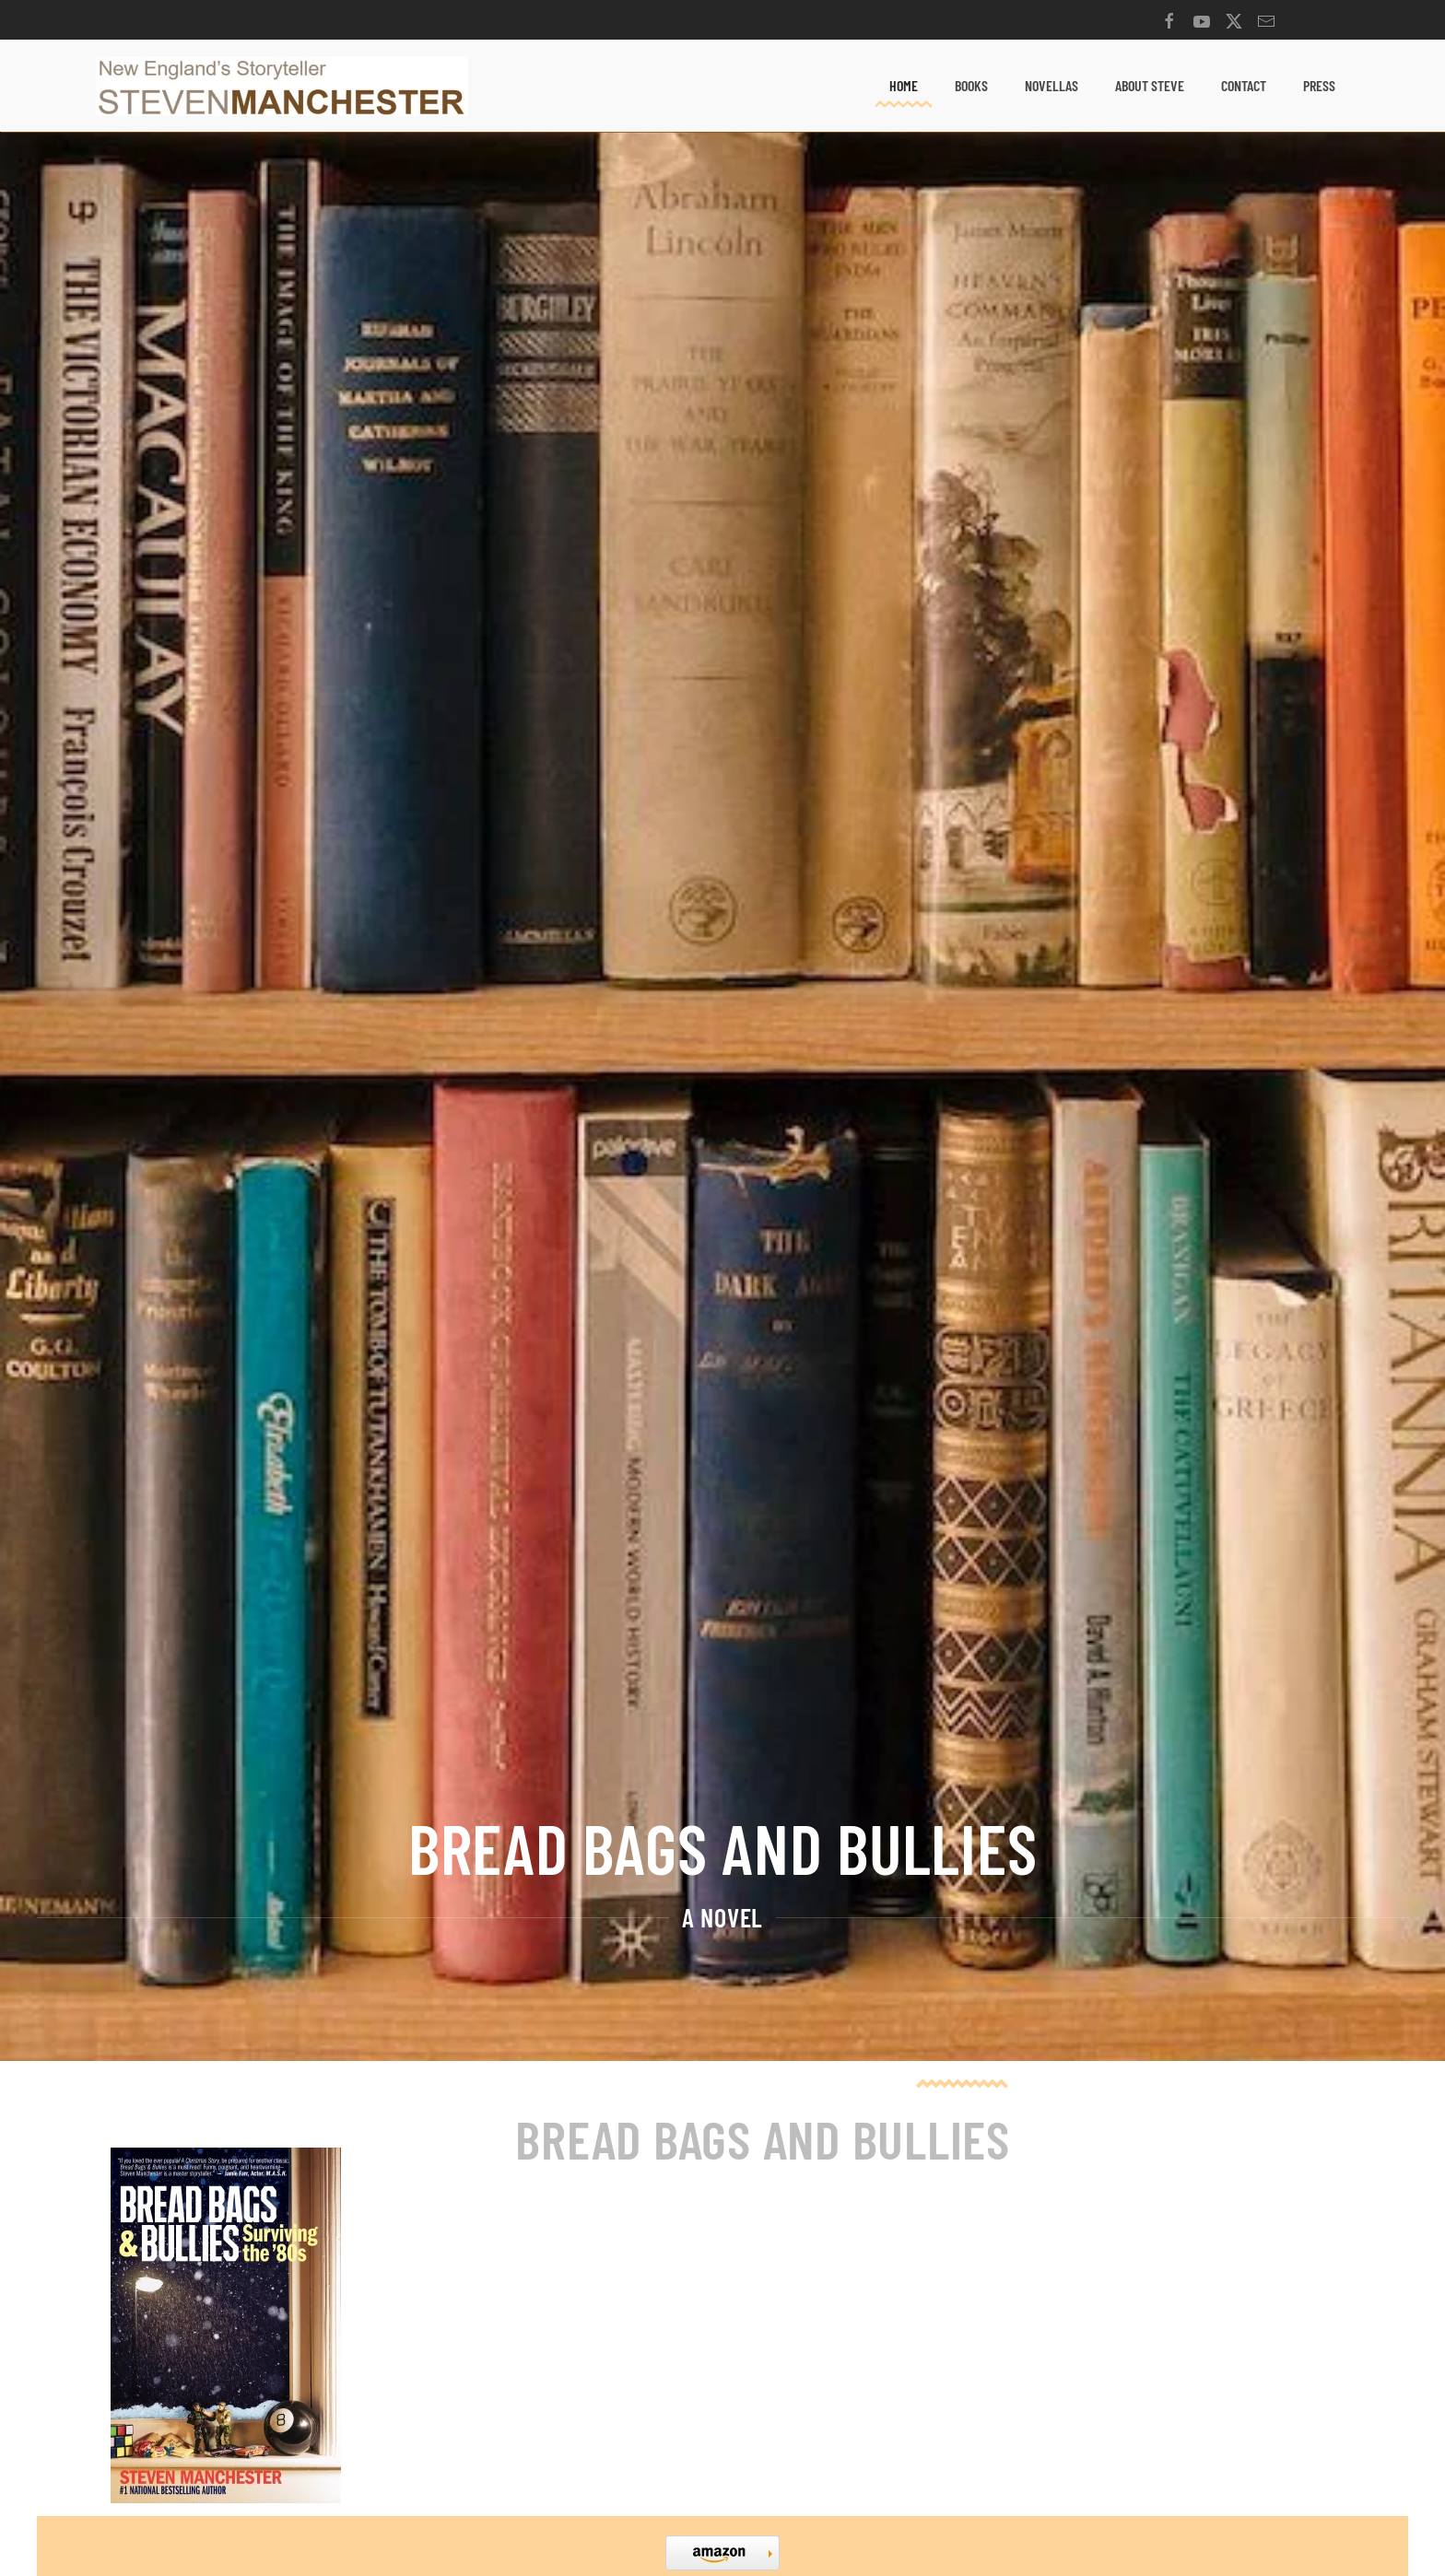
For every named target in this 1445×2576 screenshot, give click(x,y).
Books (971, 85)
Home (903, 85)
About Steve (1149, 85)
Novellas (1051, 85)
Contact (1243, 85)
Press (1319, 85)
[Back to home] (282, 86)
